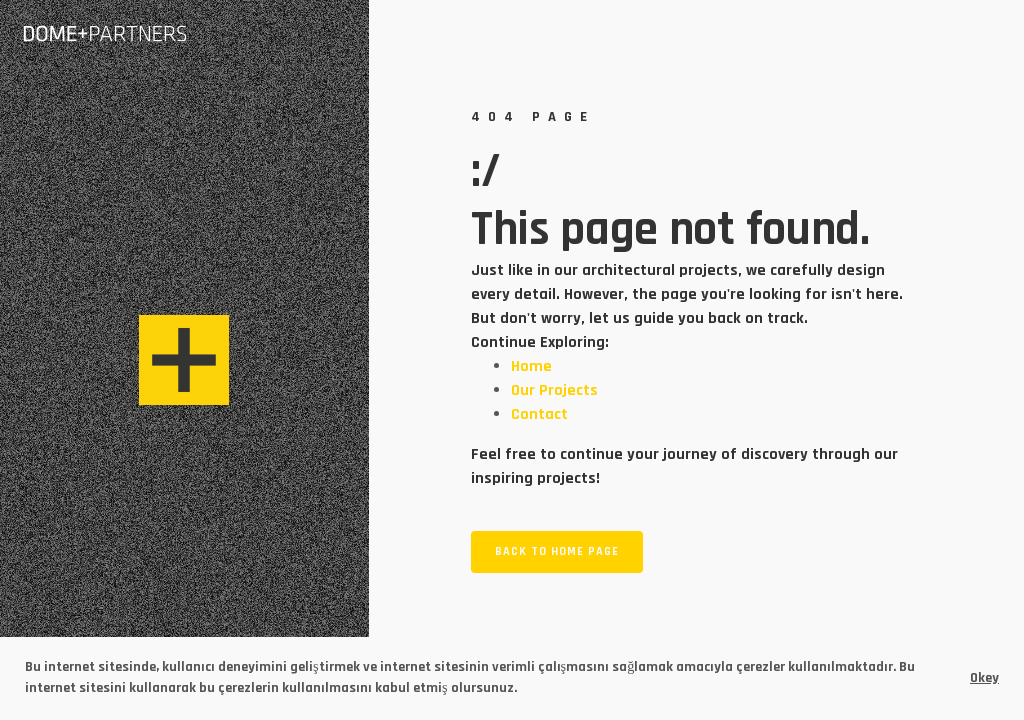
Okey (984, 678)
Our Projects (554, 390)
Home (531, 366)
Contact (539, 414)
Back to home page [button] (557, 551)
